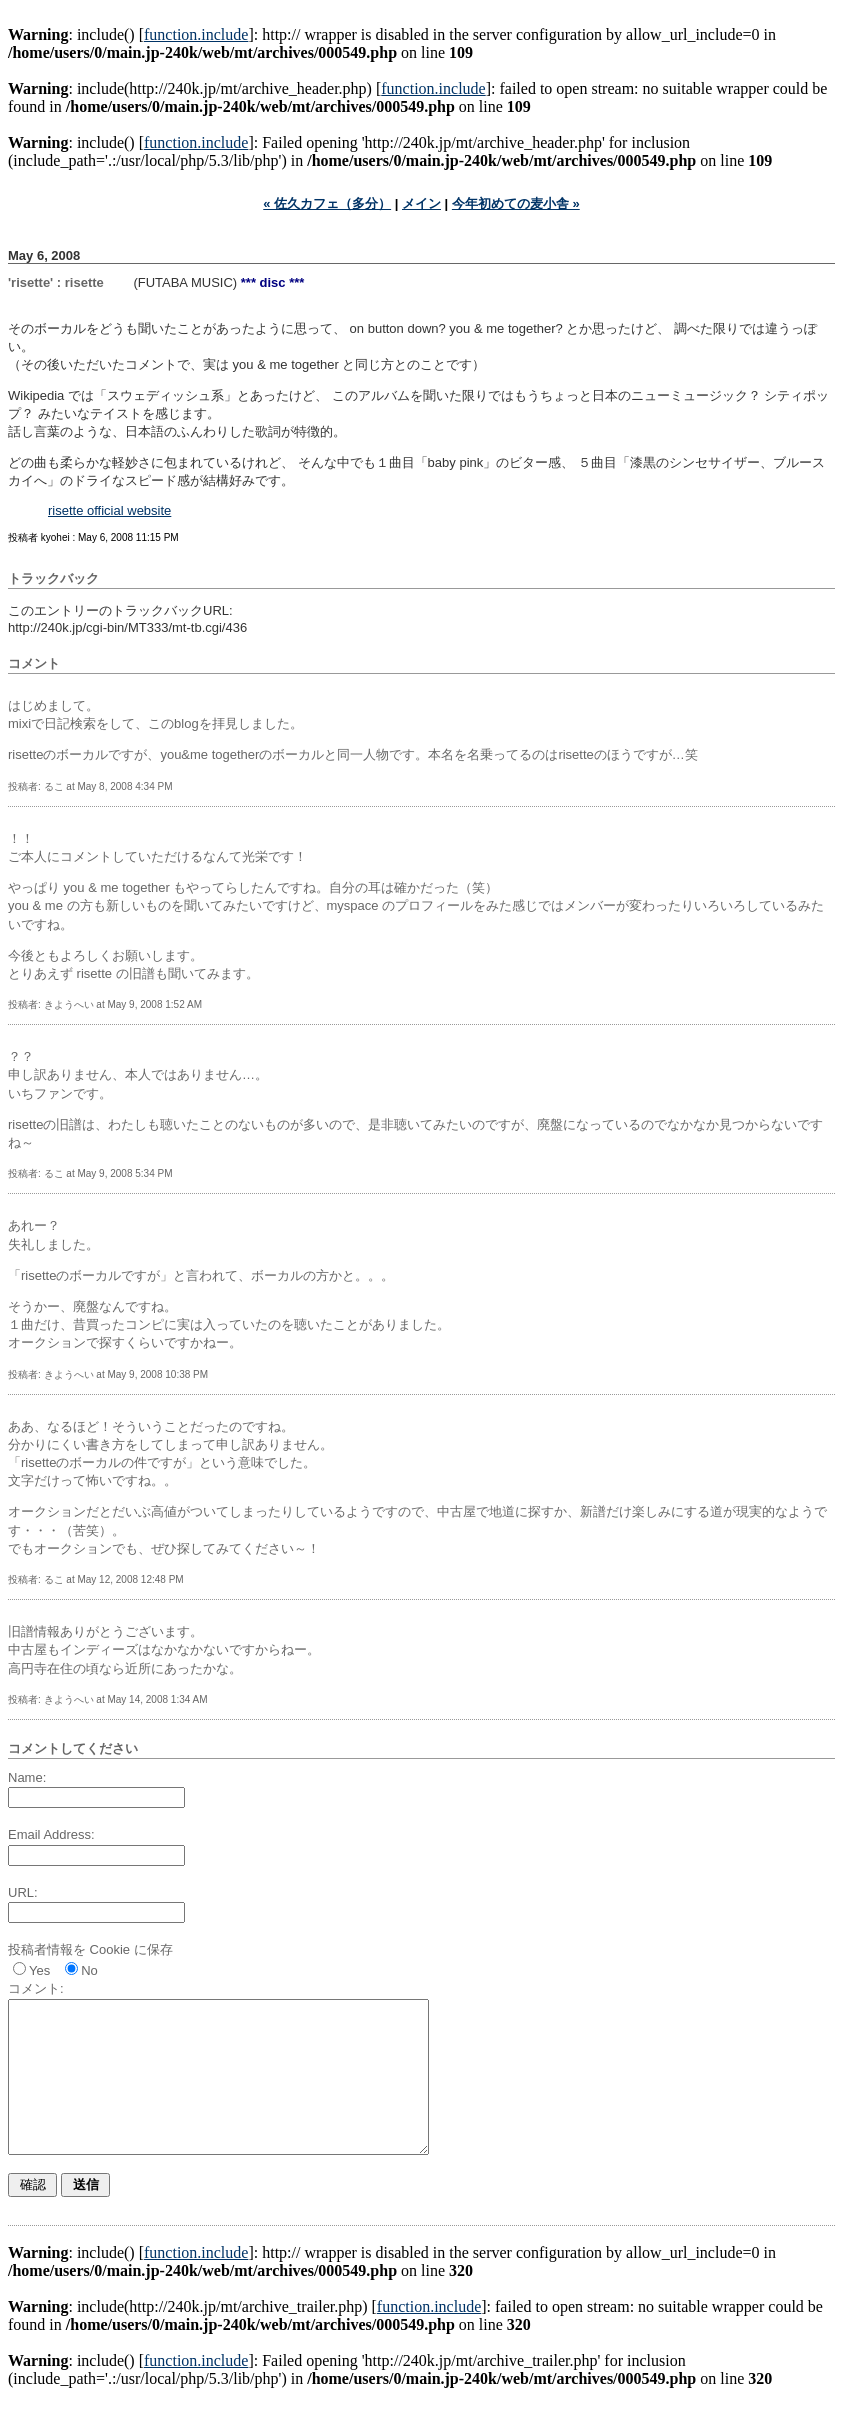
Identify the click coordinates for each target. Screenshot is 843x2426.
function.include (196, 34)
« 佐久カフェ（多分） (327, 203)
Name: (27, 1777)
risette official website (109, 510)
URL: (23, 1892)
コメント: (36, 1988)
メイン (421, 203)
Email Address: (51, 1834)
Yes (39, 1970)
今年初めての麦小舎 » (516, 203)
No (89, 1970)
